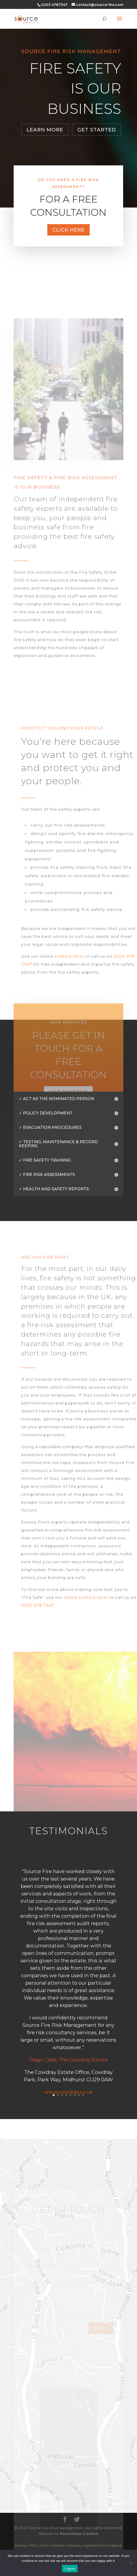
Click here (62, 227)
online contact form (86, 1597)
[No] (130, 2562)
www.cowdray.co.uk (68, 2092)
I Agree (69, 2569)
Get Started (96, 130)
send (101, 2338)
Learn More (45, 130)
